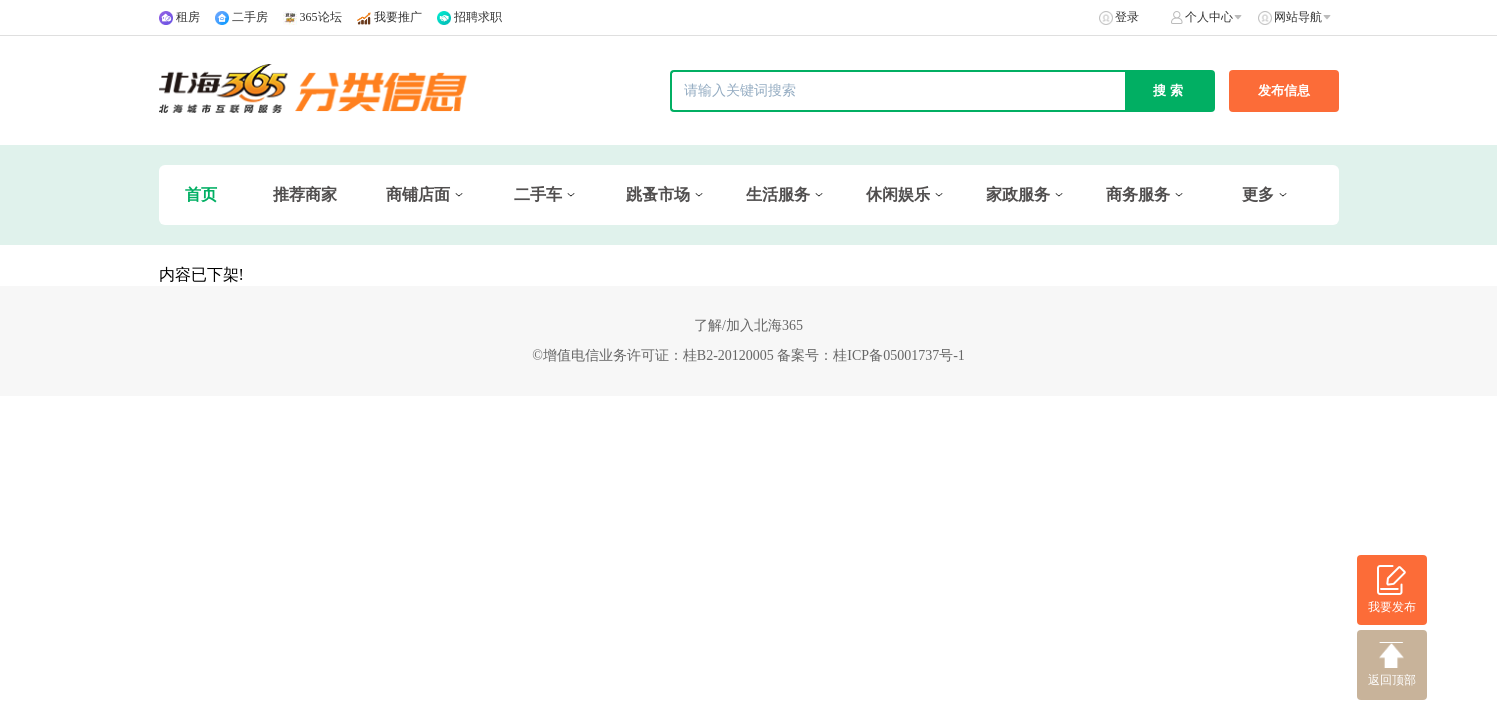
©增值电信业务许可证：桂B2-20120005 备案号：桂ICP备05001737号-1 (748, 355)
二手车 (538, 194)
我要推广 (398, 17)
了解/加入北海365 (748, 325)
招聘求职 (478, 17)
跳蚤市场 (658, 194)
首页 (201, 194)
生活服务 (778, 194)
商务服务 (1138, 194)
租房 (188, 17)
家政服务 (1018, 194)
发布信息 (1284, 90)
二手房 (250, 17)
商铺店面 (418, 194)
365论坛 (321, 17)
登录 (1127, 17)
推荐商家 (305, 194)
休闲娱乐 (898, 194)
